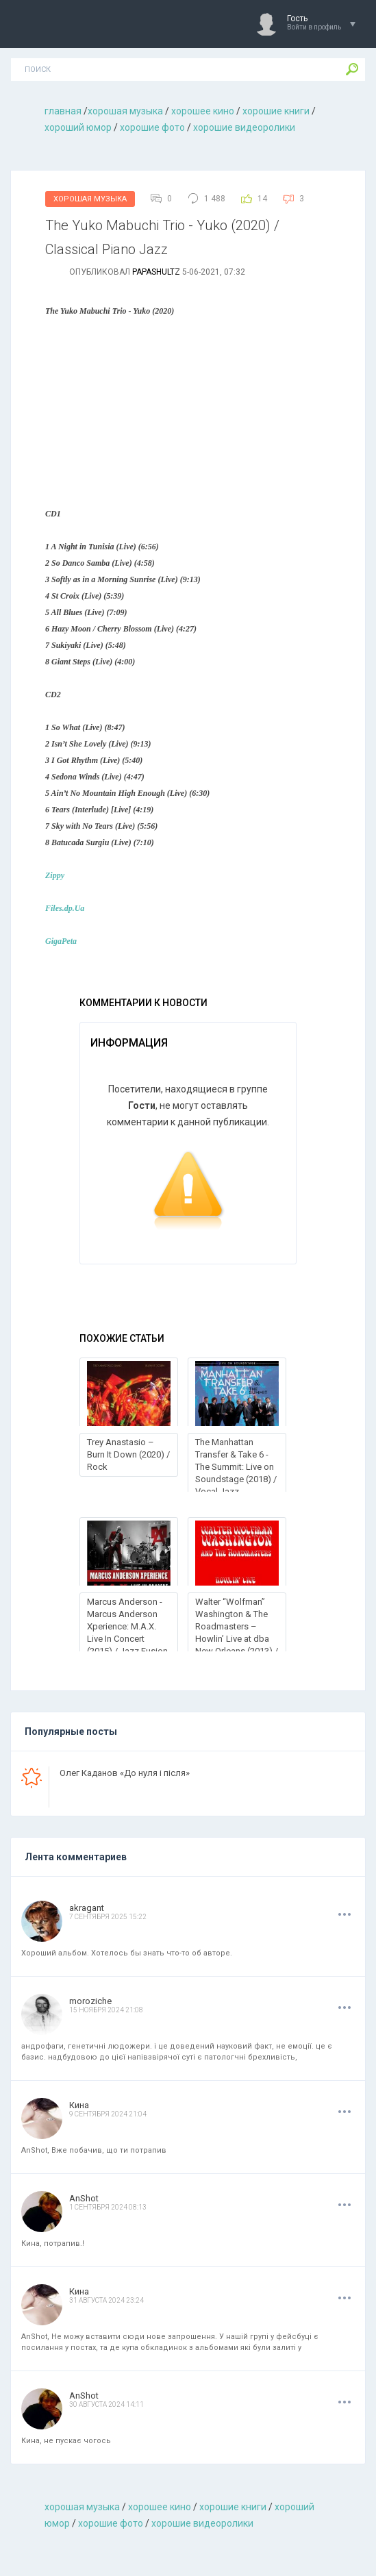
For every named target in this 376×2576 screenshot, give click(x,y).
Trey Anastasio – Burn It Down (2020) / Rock (128, 1454)
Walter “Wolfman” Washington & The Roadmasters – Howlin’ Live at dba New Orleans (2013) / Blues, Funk (236, 1632)
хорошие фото (152, 127)
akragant (86, 1908)
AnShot (84, 2198)
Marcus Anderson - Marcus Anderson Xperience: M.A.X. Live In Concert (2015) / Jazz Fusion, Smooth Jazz (128, 1632)
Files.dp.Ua (64, 908)
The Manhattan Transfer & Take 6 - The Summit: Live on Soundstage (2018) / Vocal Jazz (236, 1467)
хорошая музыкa (125, 110)
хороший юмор (78, 127)
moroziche (90, 2001)
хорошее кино (202, 110)
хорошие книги (276, 110)
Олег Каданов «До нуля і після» (125, 1773)
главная (63, 110)
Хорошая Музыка (90, 199)
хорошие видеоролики (244, 127)
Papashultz (156, 272)
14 (262, 198)
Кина (79, 2105)
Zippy (54, 875)
